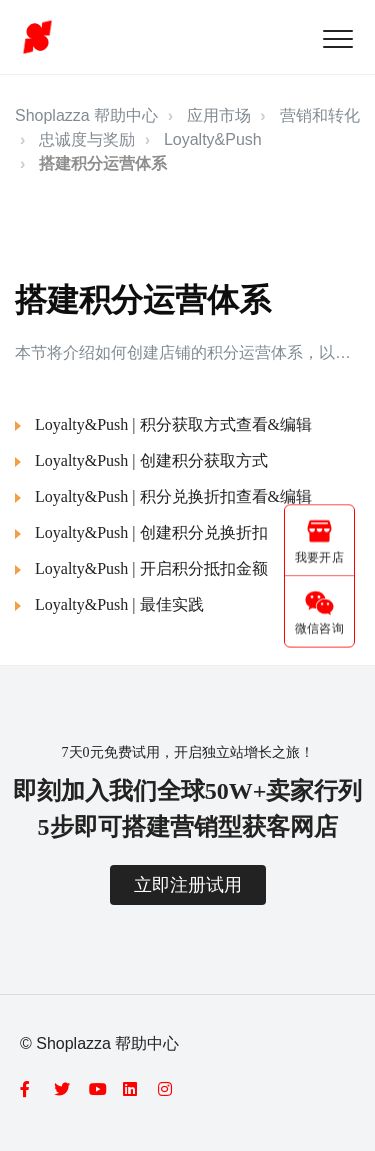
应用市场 (219, 115)
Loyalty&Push (213, 139)
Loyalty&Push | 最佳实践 (119, 604)
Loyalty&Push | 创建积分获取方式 (151, 460)
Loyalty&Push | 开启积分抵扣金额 (151, 568)
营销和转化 (320, 115)
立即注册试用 (188, 885)
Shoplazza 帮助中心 (86, 115)
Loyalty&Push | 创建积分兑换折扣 (151, 532)
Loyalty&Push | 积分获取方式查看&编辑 (173, 424)
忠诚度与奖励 (87, 139)
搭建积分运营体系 (103, 163)
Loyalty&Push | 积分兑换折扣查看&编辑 (173, 496)
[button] (337, 38)
